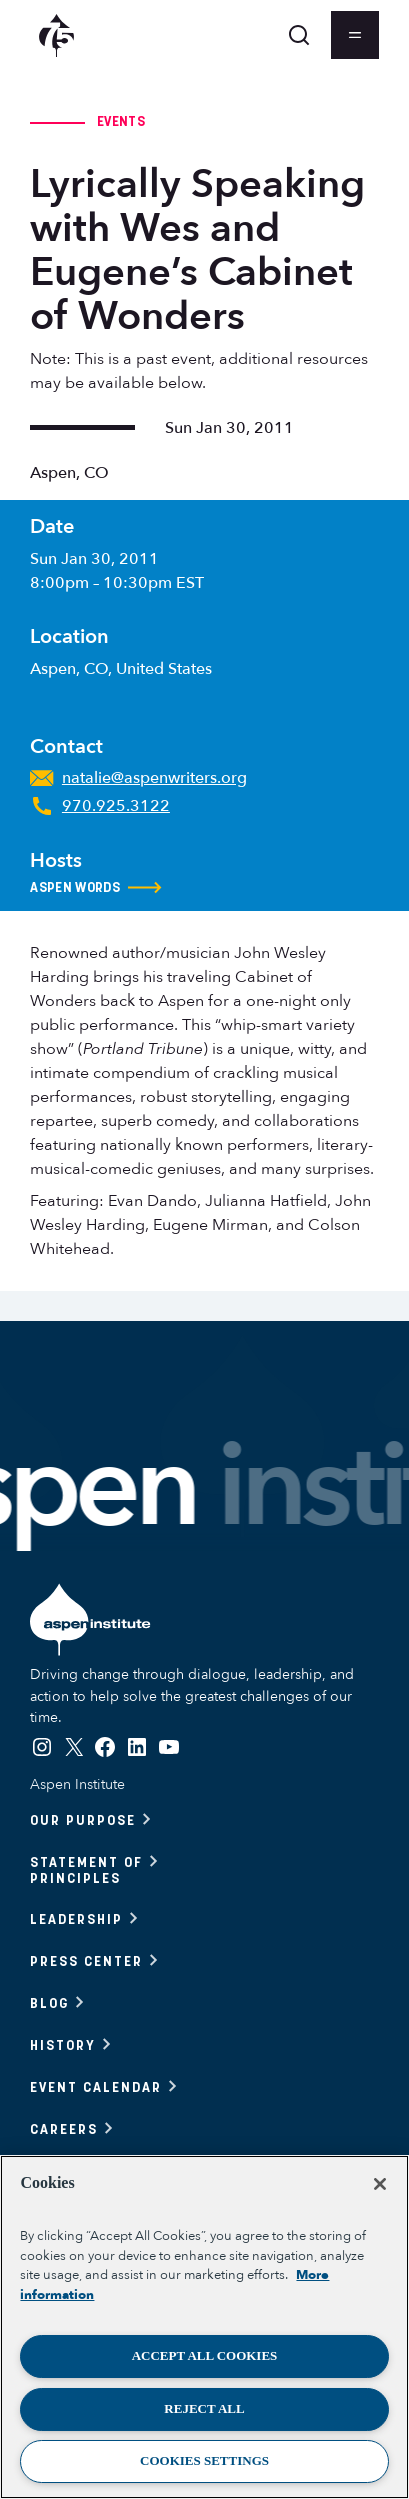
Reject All (204, 2408)
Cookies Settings (204, 2460)
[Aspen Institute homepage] (56, 35)
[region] (204, 2327)
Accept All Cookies (205, 2355)
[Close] (380, 2184)
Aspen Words (95, 887)
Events (121, 121)
